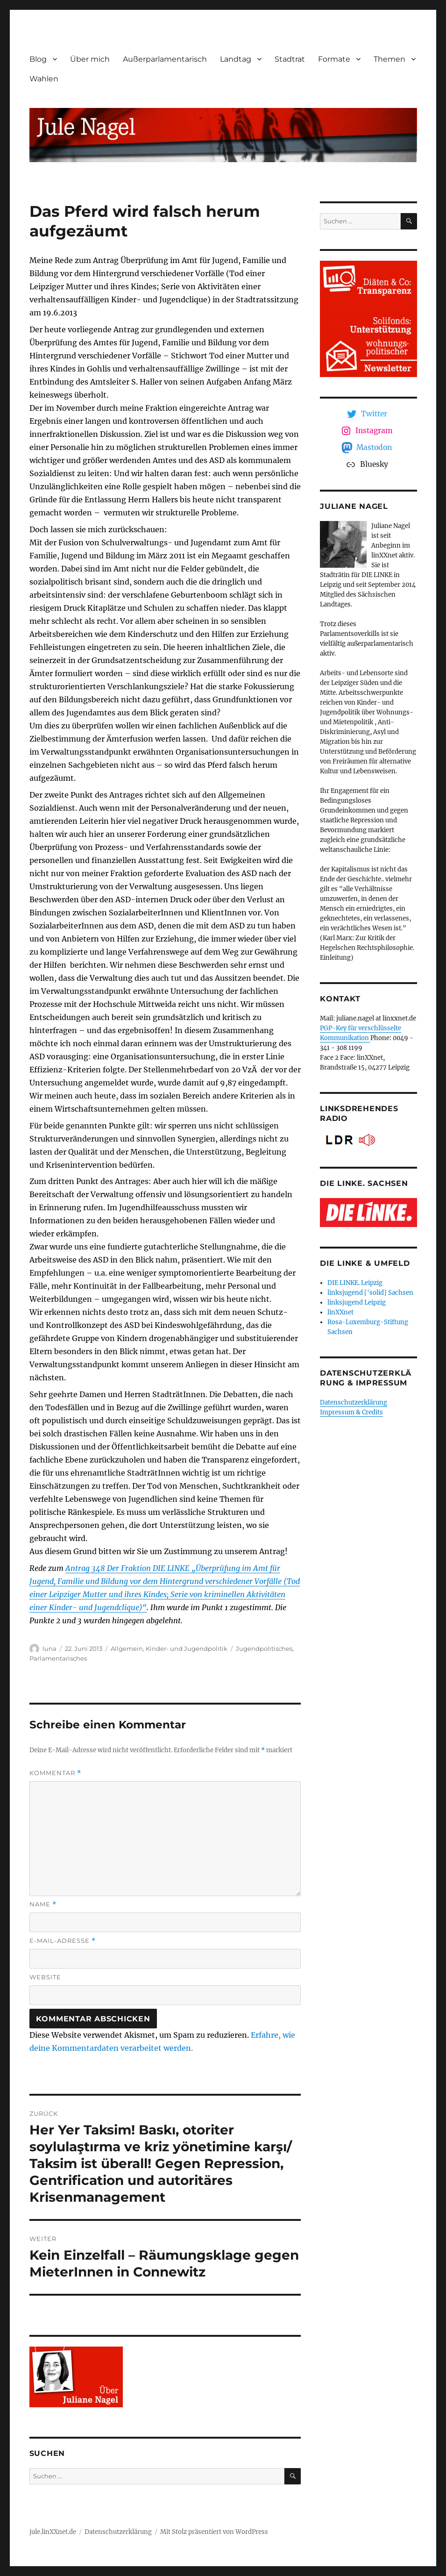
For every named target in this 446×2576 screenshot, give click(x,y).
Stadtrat (290, 59)
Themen (389, 59)
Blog (38, 59)
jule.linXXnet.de (52, 2532)
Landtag (235, 59)
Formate (334, 59)
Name (43, 1904)
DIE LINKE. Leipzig (354, 1283)
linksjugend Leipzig (356, 1302)
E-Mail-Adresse (62, 1941)
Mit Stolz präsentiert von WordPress (214, 2532)
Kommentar (55, 1773)
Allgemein (127, 1648)
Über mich (90, 59)
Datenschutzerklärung (353, 1402)
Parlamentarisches (58, 1658)
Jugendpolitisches (264, 1648)
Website (45, 1977)
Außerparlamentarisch (165, 59)
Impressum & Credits (351, 1412)
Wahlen (43, 78)
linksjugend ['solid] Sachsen (370, 1293)
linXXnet (340, 1312)
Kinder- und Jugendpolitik (186, 1648)
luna (49, 1648)
